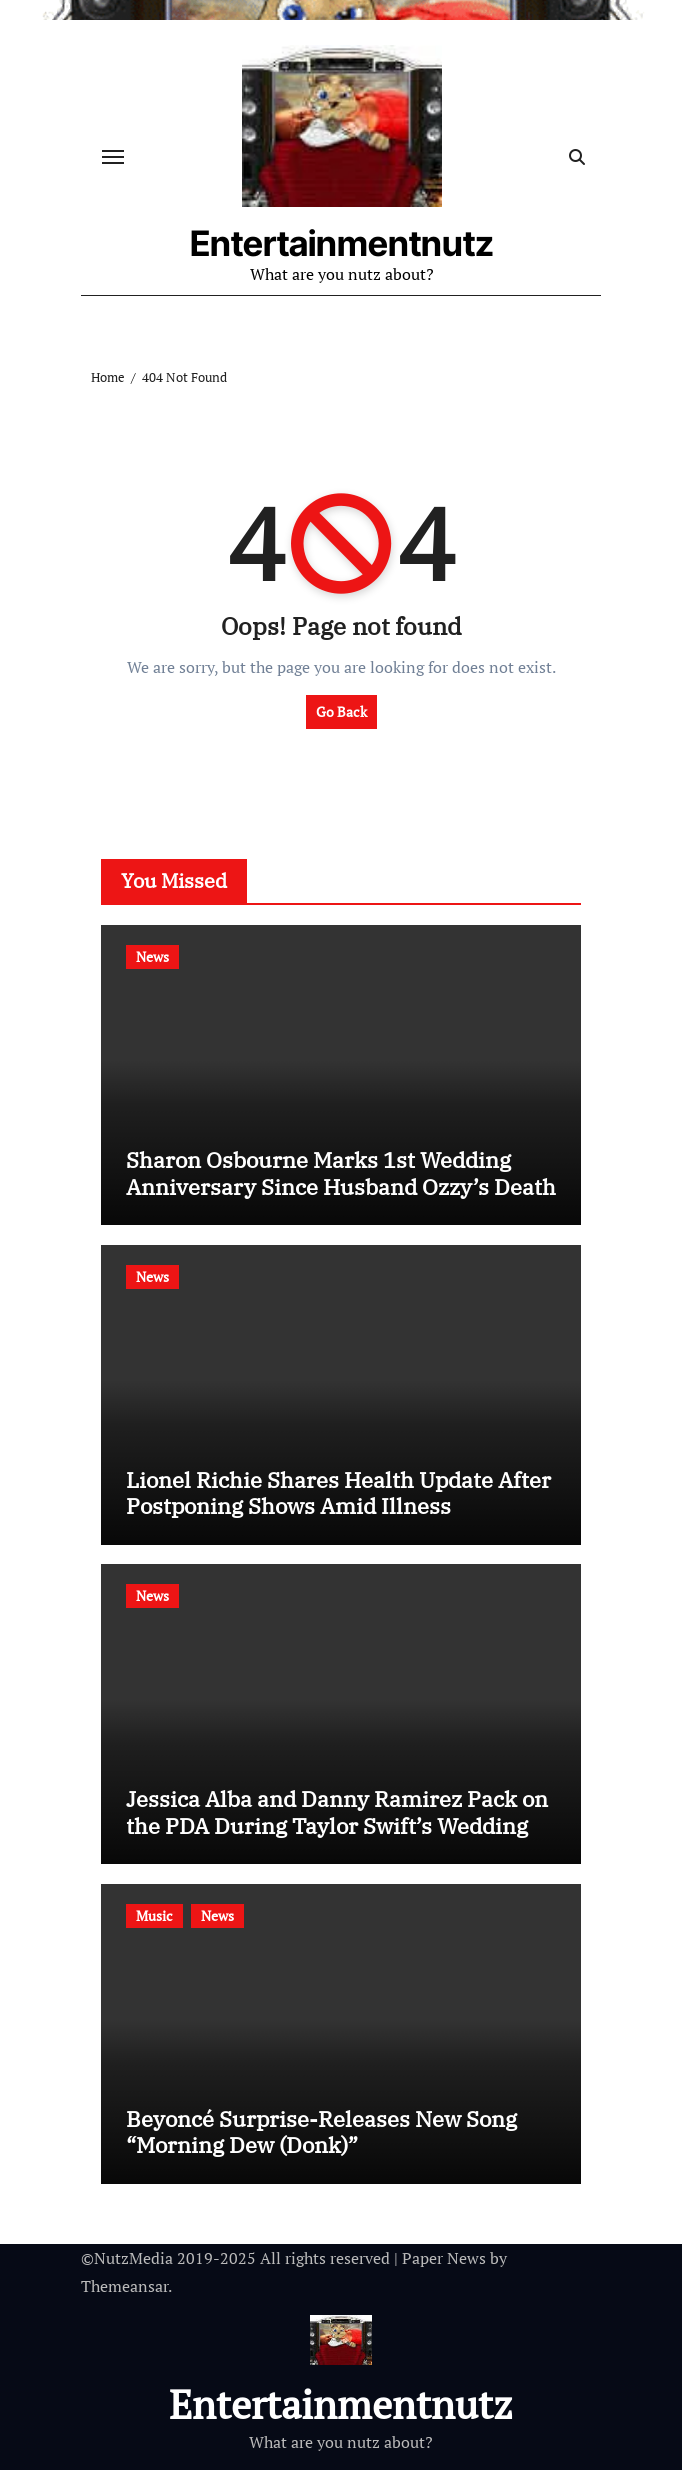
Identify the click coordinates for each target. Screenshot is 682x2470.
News (152, 956)
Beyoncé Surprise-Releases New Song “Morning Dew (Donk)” (321, 2131)
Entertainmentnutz (342, 243)
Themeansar (124, 2286)
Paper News (444, 2258)
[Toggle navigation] (113, 157)
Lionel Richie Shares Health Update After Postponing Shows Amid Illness (338, 1492)
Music (154, 1915)
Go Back (341, 711)
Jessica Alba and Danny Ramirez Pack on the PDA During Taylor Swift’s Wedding (337, 1811)
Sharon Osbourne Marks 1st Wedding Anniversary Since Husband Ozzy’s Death (341, 1172)
